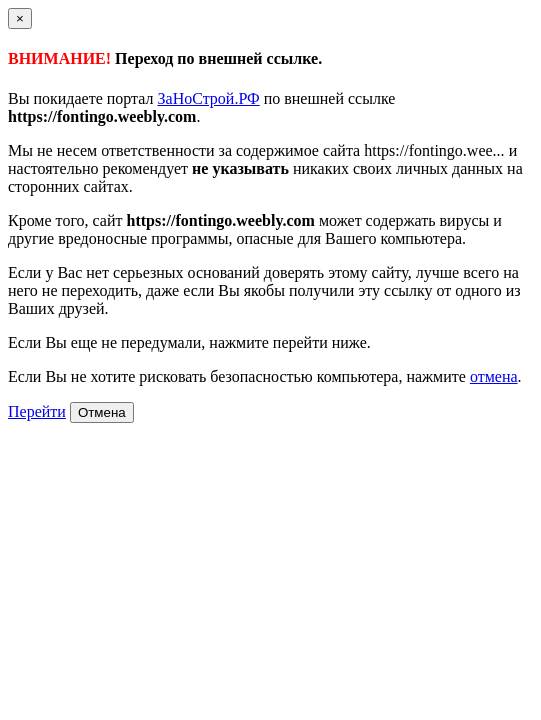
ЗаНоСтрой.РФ (209, 98)
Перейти (37, 411)
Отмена (102, 412)
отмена (494, 376)
